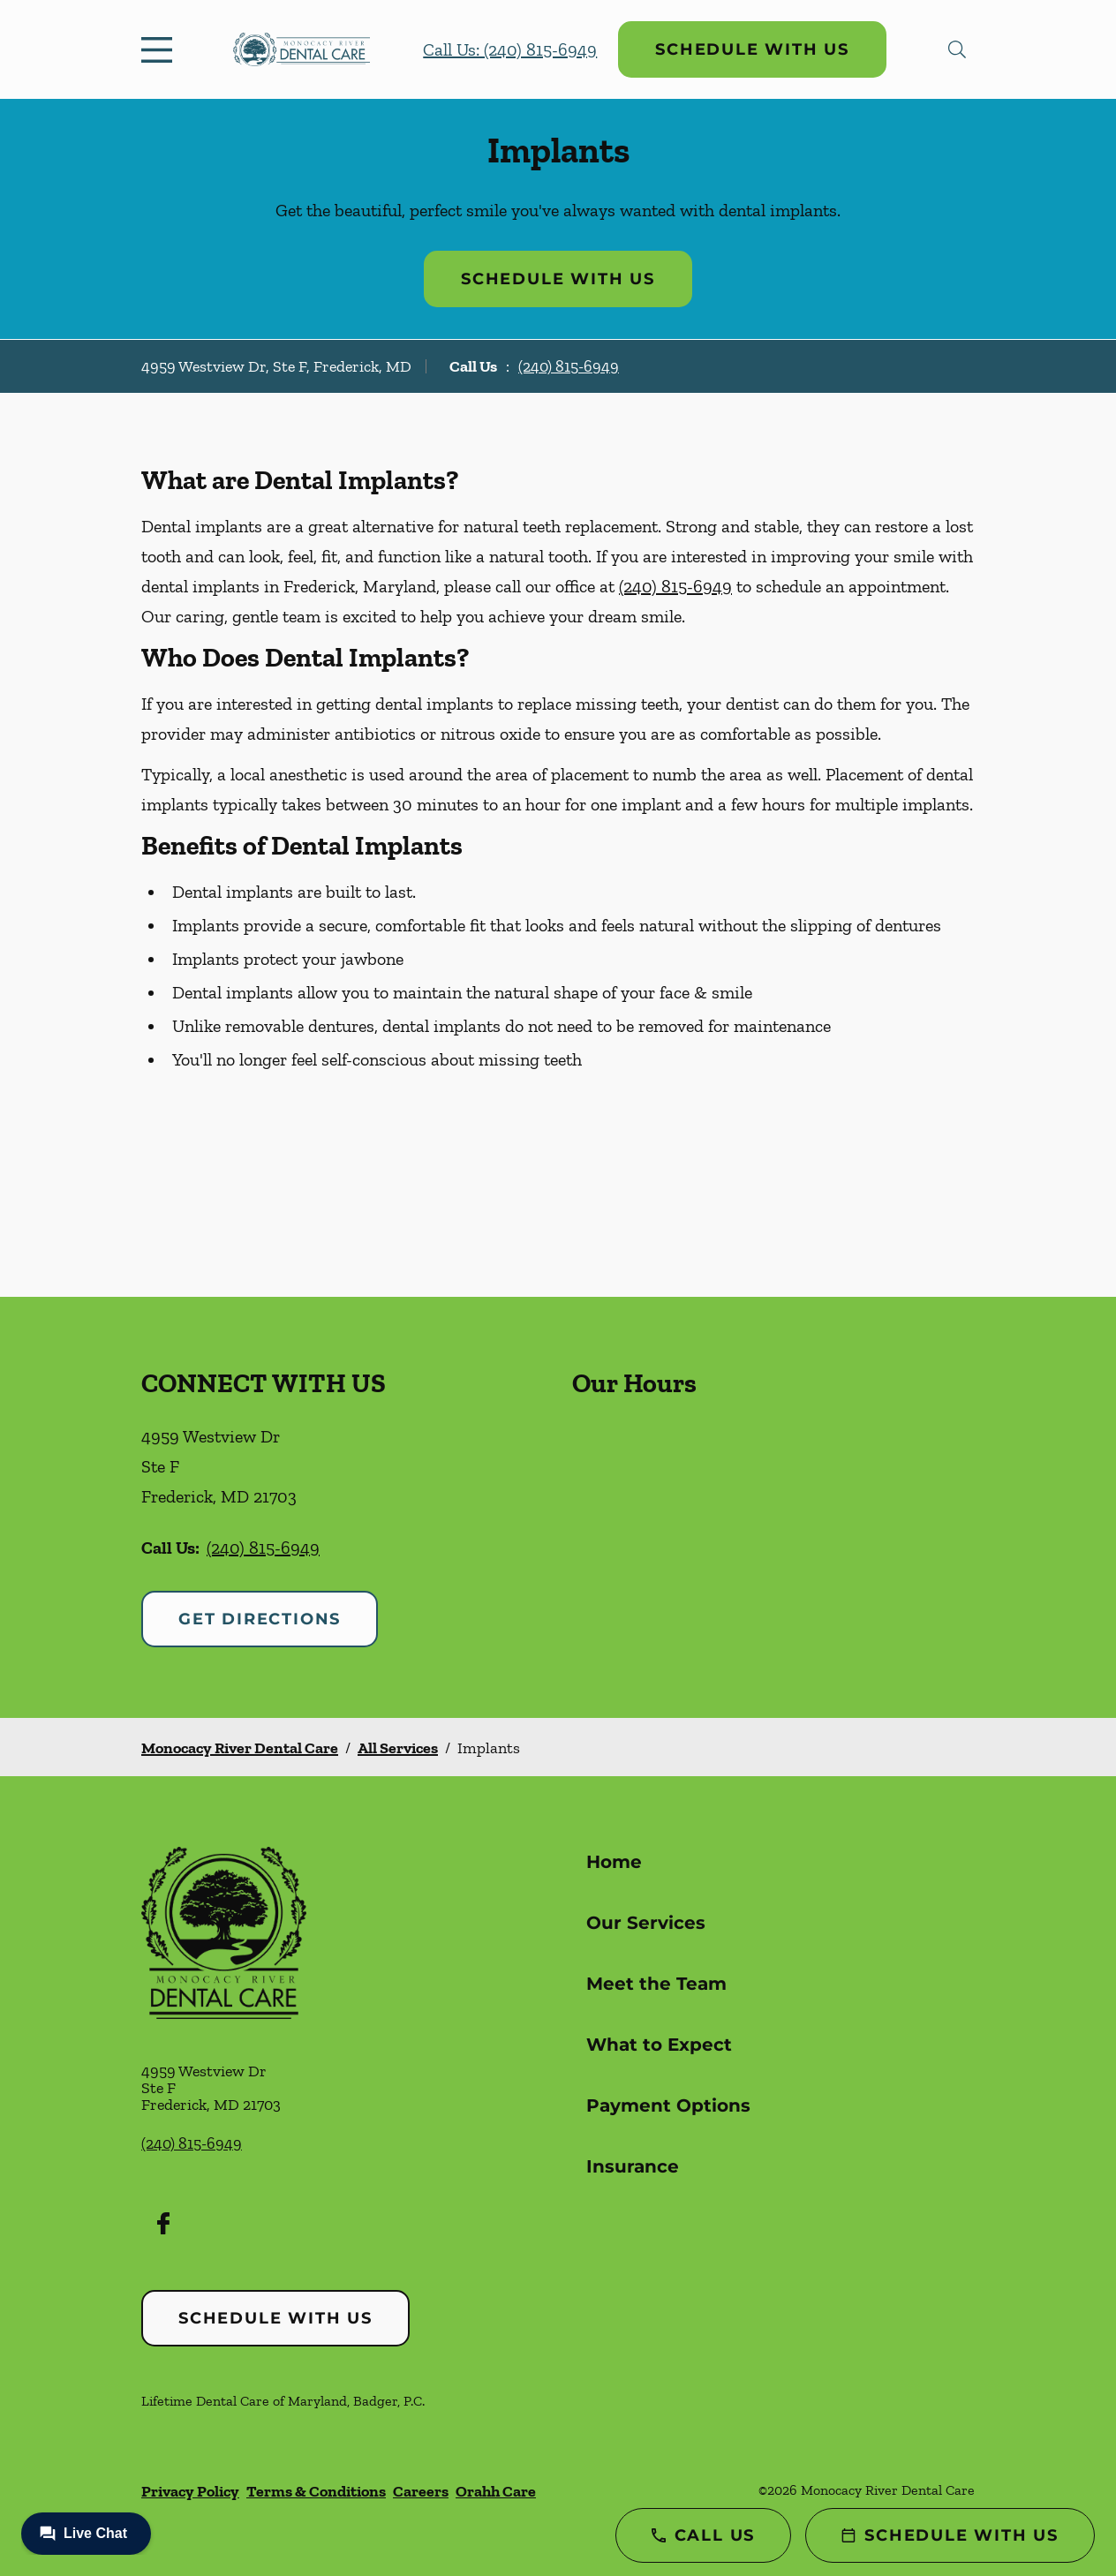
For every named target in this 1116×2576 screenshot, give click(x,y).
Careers (421, 2491)
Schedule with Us (752, 49)
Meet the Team (656, 1983)
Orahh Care (496, 2491)
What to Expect (659, 2044)
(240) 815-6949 (568, 366)
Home (614, 1861)
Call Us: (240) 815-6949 (510, 49)
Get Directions (259, 1619)
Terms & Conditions (316, 2491)
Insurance (632, 2166)
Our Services (645, 1922)
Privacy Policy (190, 2491)
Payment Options (668, 2105)
